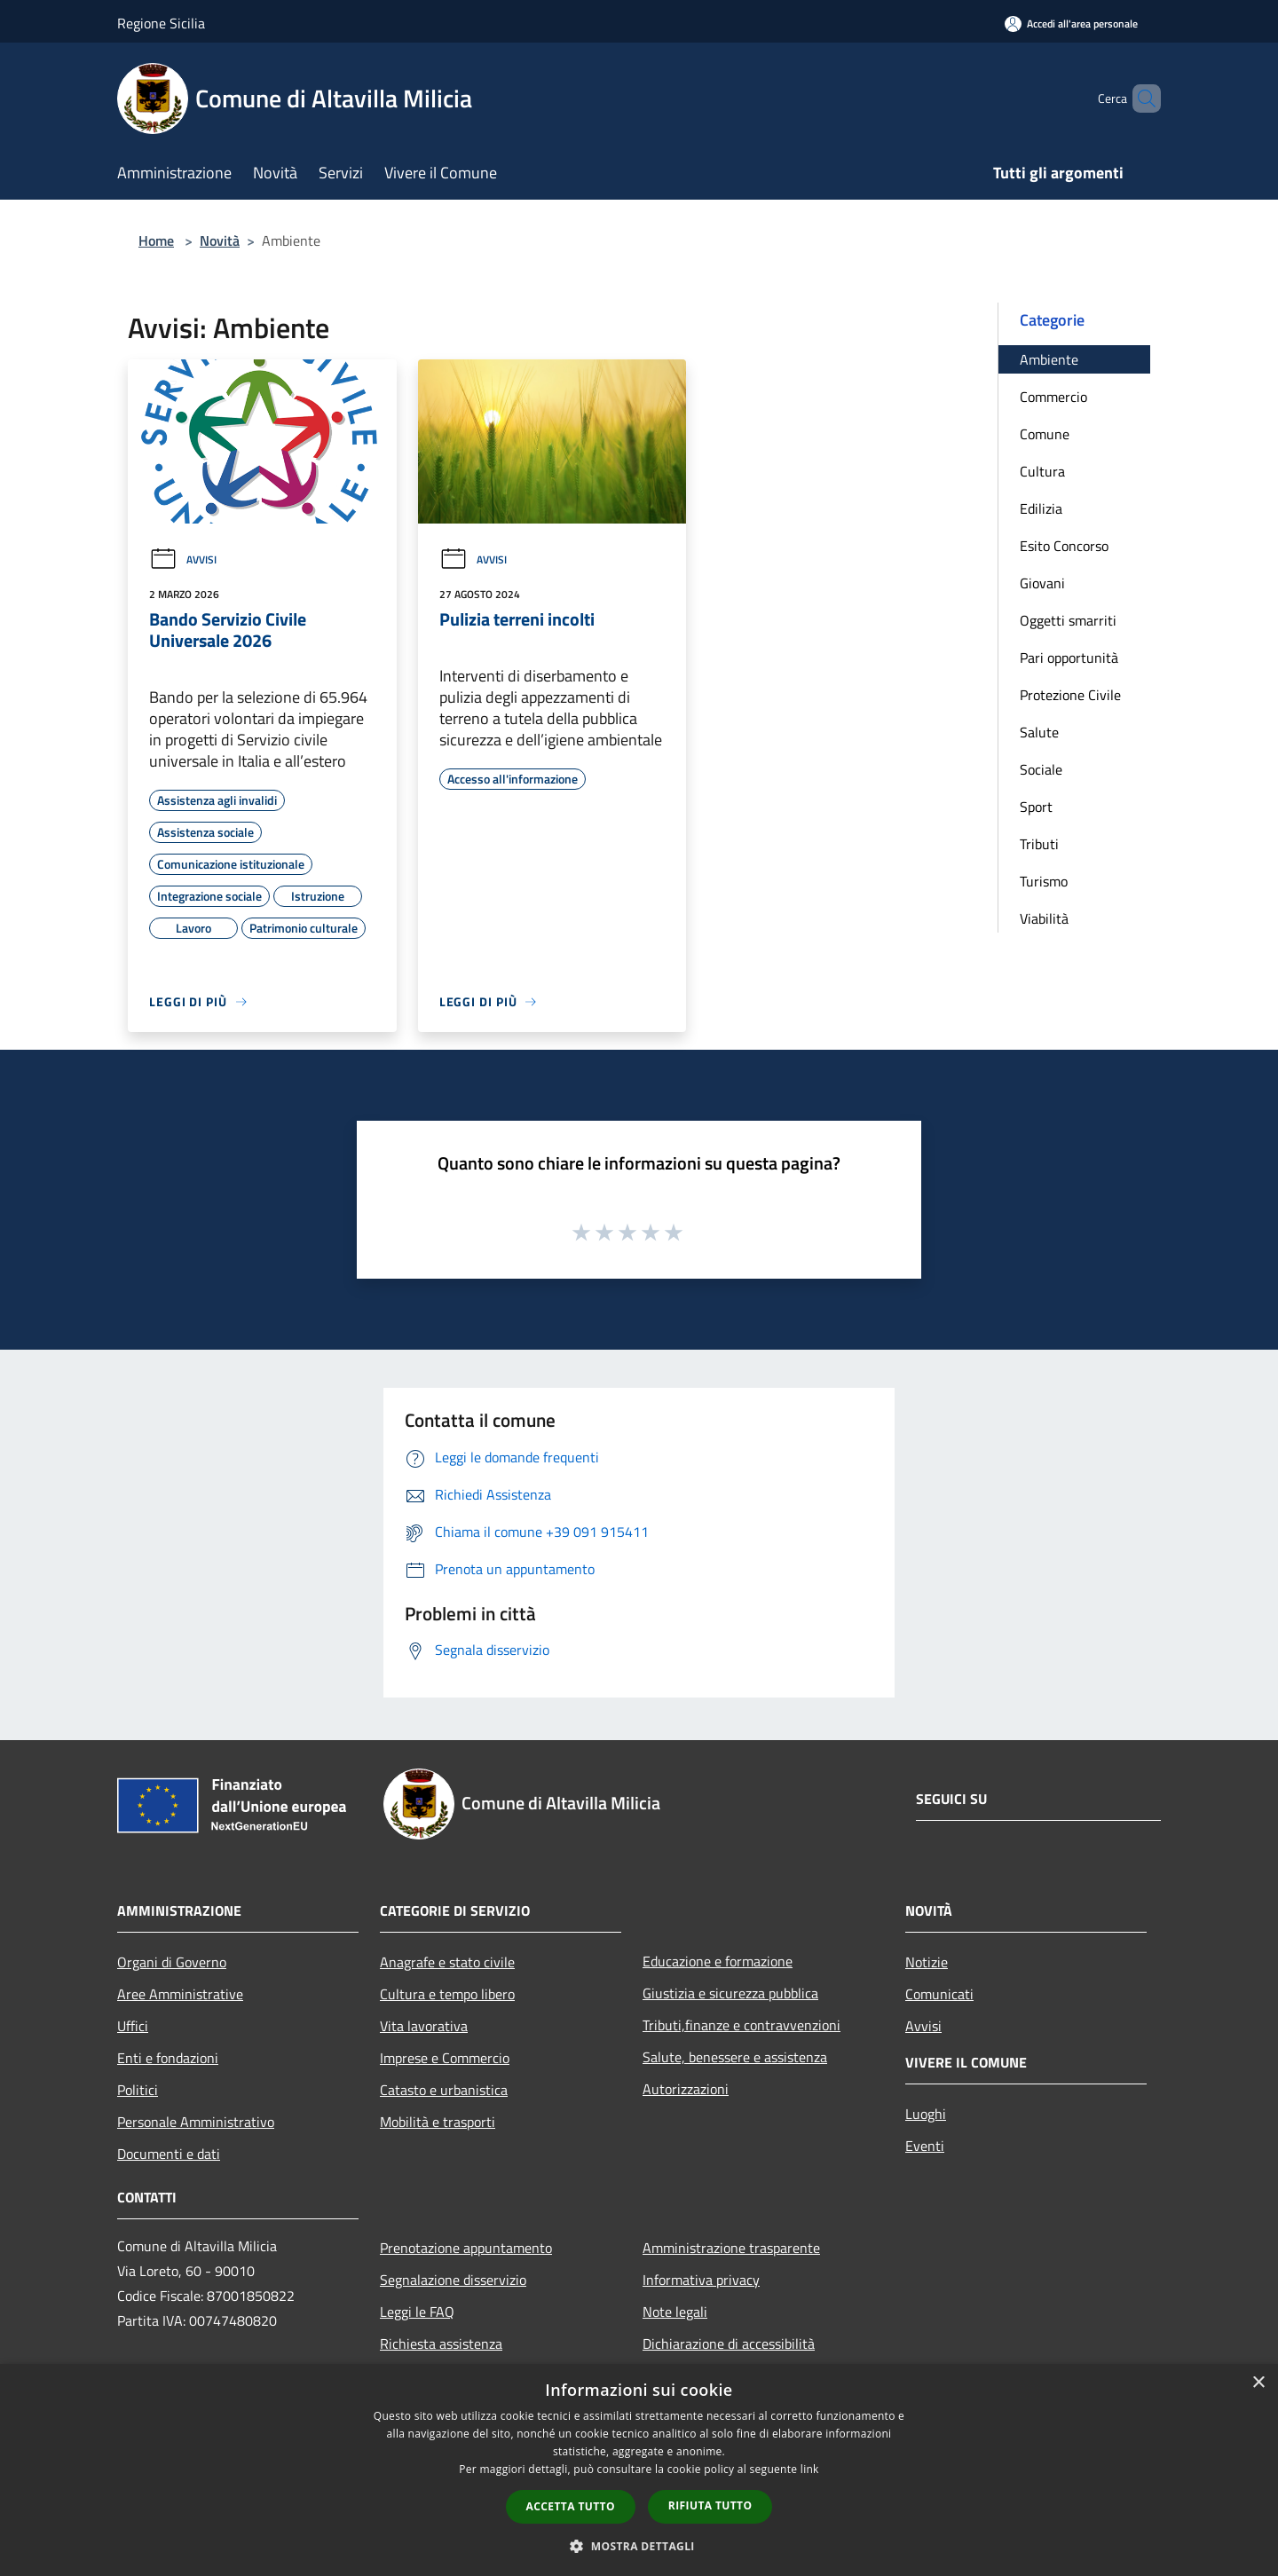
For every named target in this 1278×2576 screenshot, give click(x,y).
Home (156, 240)
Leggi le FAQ (417, 2311)
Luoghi (925, 2113)
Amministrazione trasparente (731, 2247)
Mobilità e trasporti (437, 2121)
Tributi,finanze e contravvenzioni (741, 2025)
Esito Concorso (1064, 545)
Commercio (1053, 396)
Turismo (1044, 881)
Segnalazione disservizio (453, 2279)
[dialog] (639, 2470)
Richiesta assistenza (441, 2343)
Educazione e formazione (718, 1961)
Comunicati (939, 1994)
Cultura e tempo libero (447, 1994)
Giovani (1042, 583)
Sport (1036, 806)
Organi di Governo (171, 1962)
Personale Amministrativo (195, 2121)
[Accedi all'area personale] (1071, 23)
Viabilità (1044, 918)
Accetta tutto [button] (570, 2506)
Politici (137, 2089)
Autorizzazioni (686, 2088)
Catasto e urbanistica (444, 2089)
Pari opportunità (1069, 657)
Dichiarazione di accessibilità (729, 2343)
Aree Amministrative (180, 1994)
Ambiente (1049, 359)
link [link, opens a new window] (810, 2469)
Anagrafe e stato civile (447, 1962)
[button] (639, 2546)
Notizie (926, 1962)
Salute (1039, 732)
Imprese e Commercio (444, 2057)
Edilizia (1041, 508)
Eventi (924, 2145)
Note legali (675, 2311)
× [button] (1258, 2383)
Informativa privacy (701, 2279)
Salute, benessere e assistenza (735, 2057)
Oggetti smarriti (1068, 620)
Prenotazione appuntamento (466, 2247)
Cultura (1042, 471)
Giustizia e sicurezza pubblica (730, 1993)
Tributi (1039, 844)
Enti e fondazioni (167, 2057)
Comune (1044, 434)
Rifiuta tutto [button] (710, 2505)
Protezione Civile (1070, 694)
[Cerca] (1139, 98)
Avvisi (183, 559)
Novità (220, 240)
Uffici (132, 2025)
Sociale (1041, 769)
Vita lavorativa (424, 2025)
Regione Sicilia (161, 23)
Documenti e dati (168, 2153)
